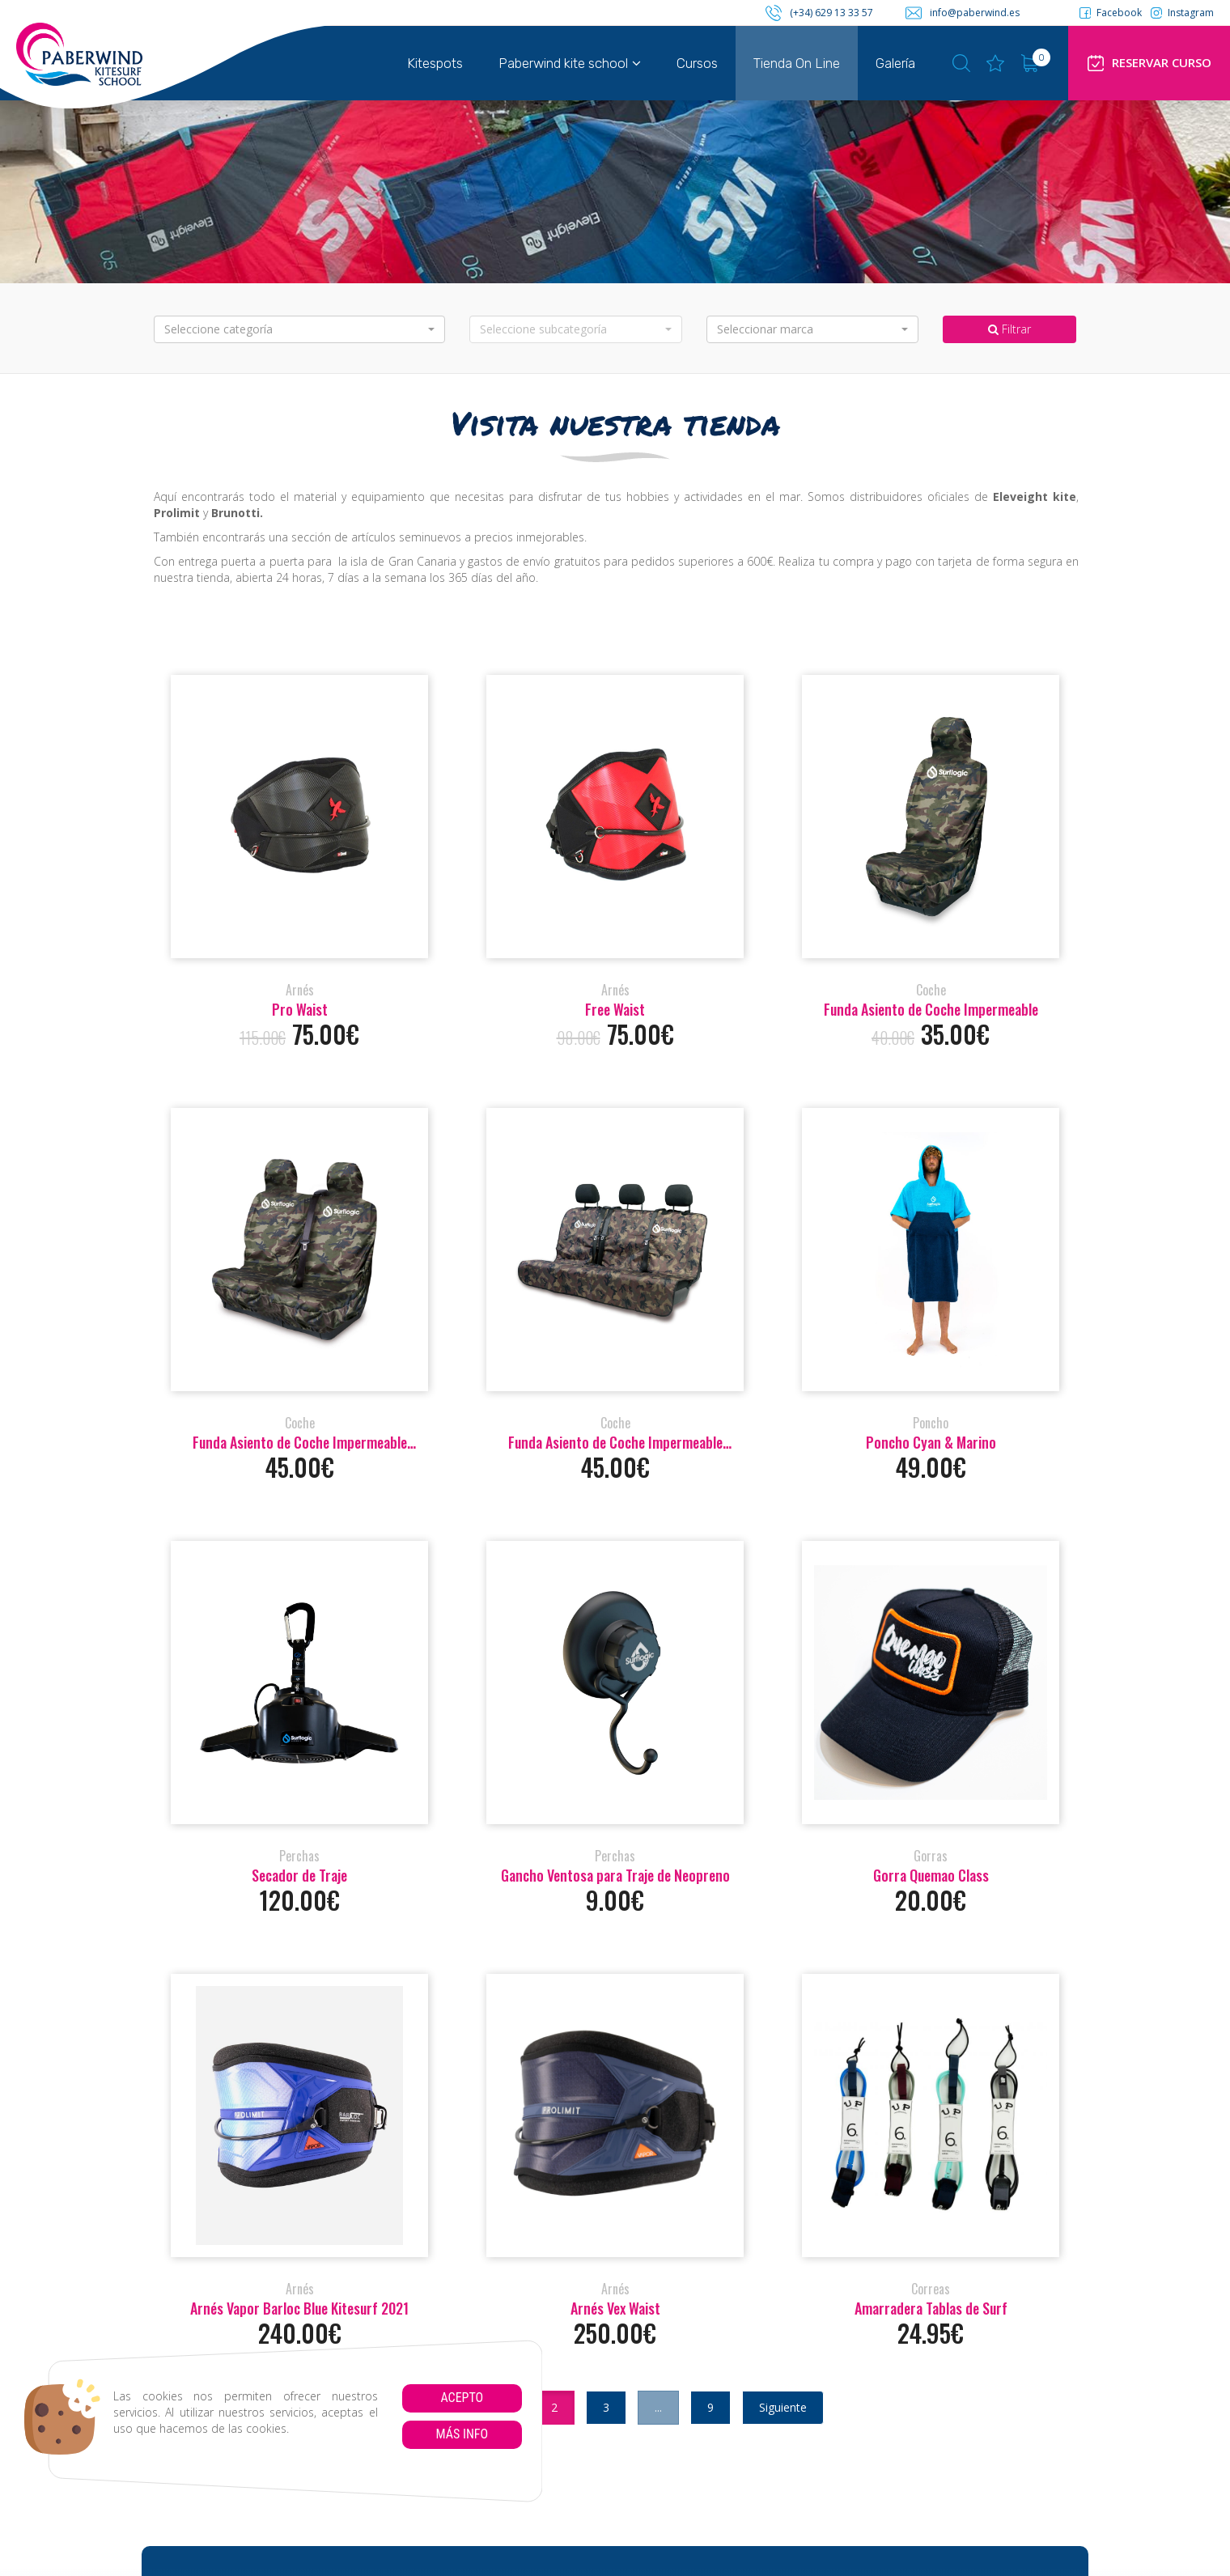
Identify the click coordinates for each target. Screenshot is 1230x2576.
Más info (461, 2434)
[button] (299, 329)
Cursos (697, 63)
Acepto (461, 2397)
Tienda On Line (796, 63)
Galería (895, 63)
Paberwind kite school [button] (569, 63)
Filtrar (1009, 329)
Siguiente (783, 2407)
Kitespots (435, 63)
